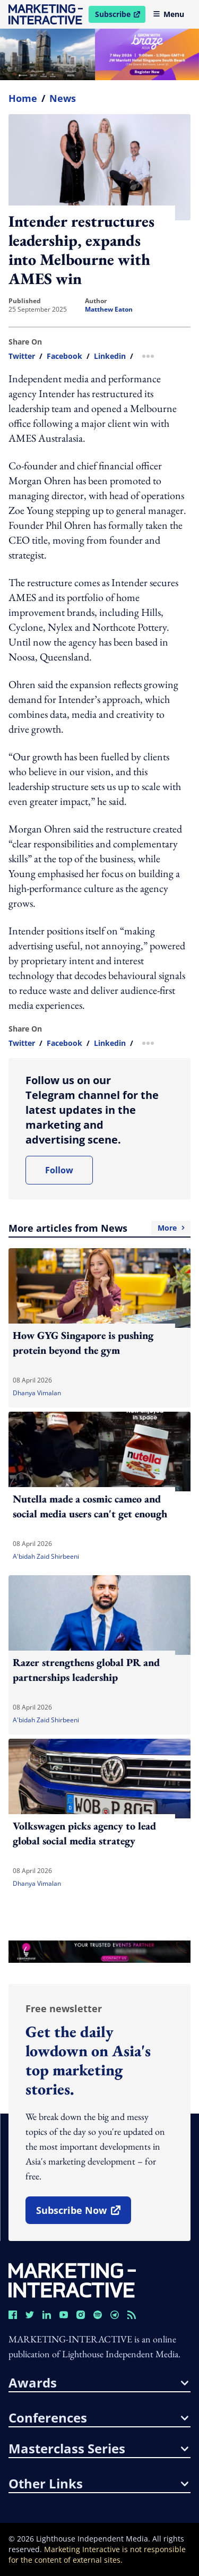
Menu (168, 14)
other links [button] (98, 2483)
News (62, 98)
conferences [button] (98, 2417)
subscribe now (83, 2214)
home (22, 98)
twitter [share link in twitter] (21, 356)
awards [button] (98, 2382)
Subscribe (119, 16)
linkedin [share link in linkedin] (110, 356)
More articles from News (99, 1228)
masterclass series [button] (98, 2448)
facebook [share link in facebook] (64, 356)
